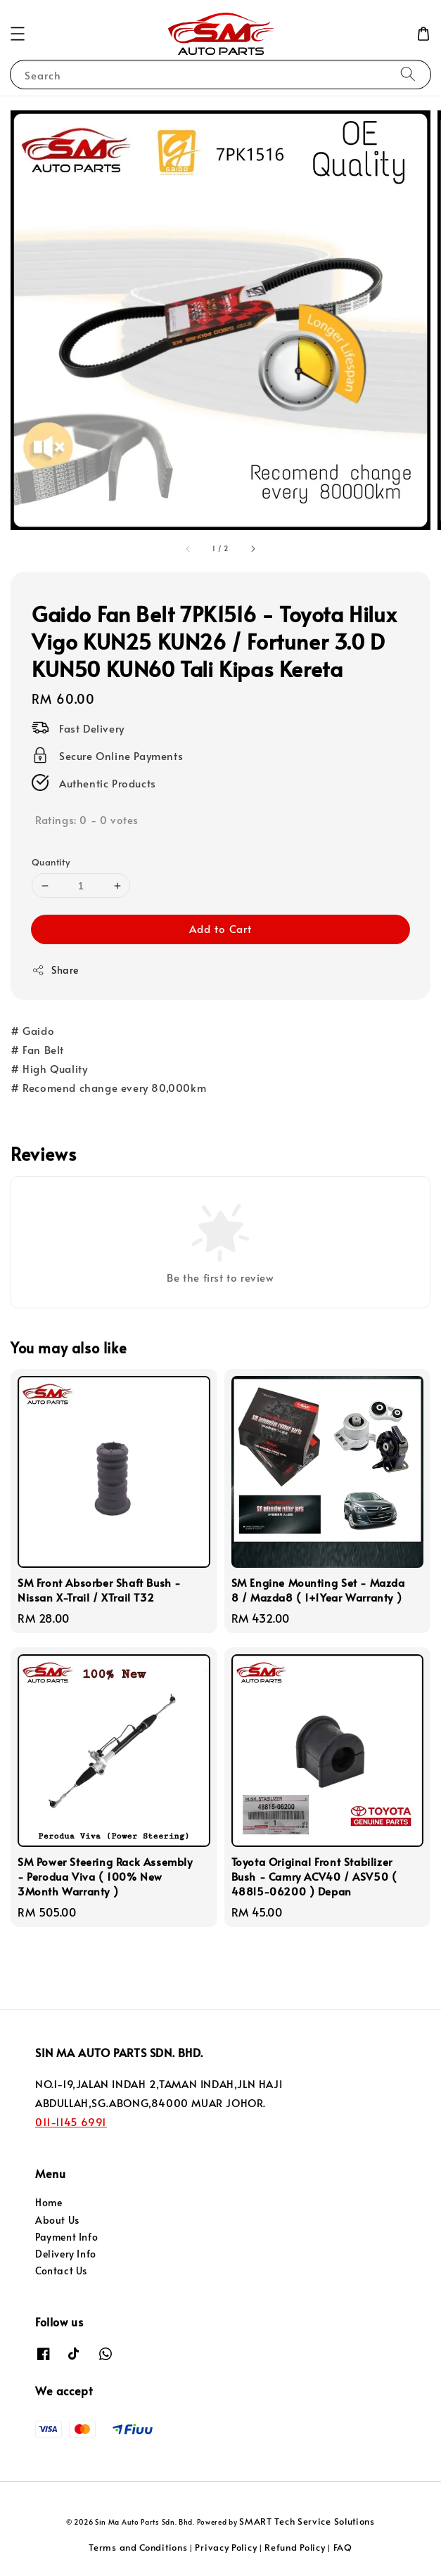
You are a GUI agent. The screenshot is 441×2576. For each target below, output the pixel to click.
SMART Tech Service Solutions (307, 2521)
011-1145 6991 (71, 2121)
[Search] (407, 74)
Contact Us (61, 2270)
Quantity (51, 862)
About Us (57, 2220)
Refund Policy (294, 2547)
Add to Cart (220, 928)
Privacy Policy (226, 2547)
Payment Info (66, 2236)
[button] (17, 33)
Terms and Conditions (138, 2547)
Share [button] (55, 970)
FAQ (342, 2547)
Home (48, 2202)
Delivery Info (65, 2253)
